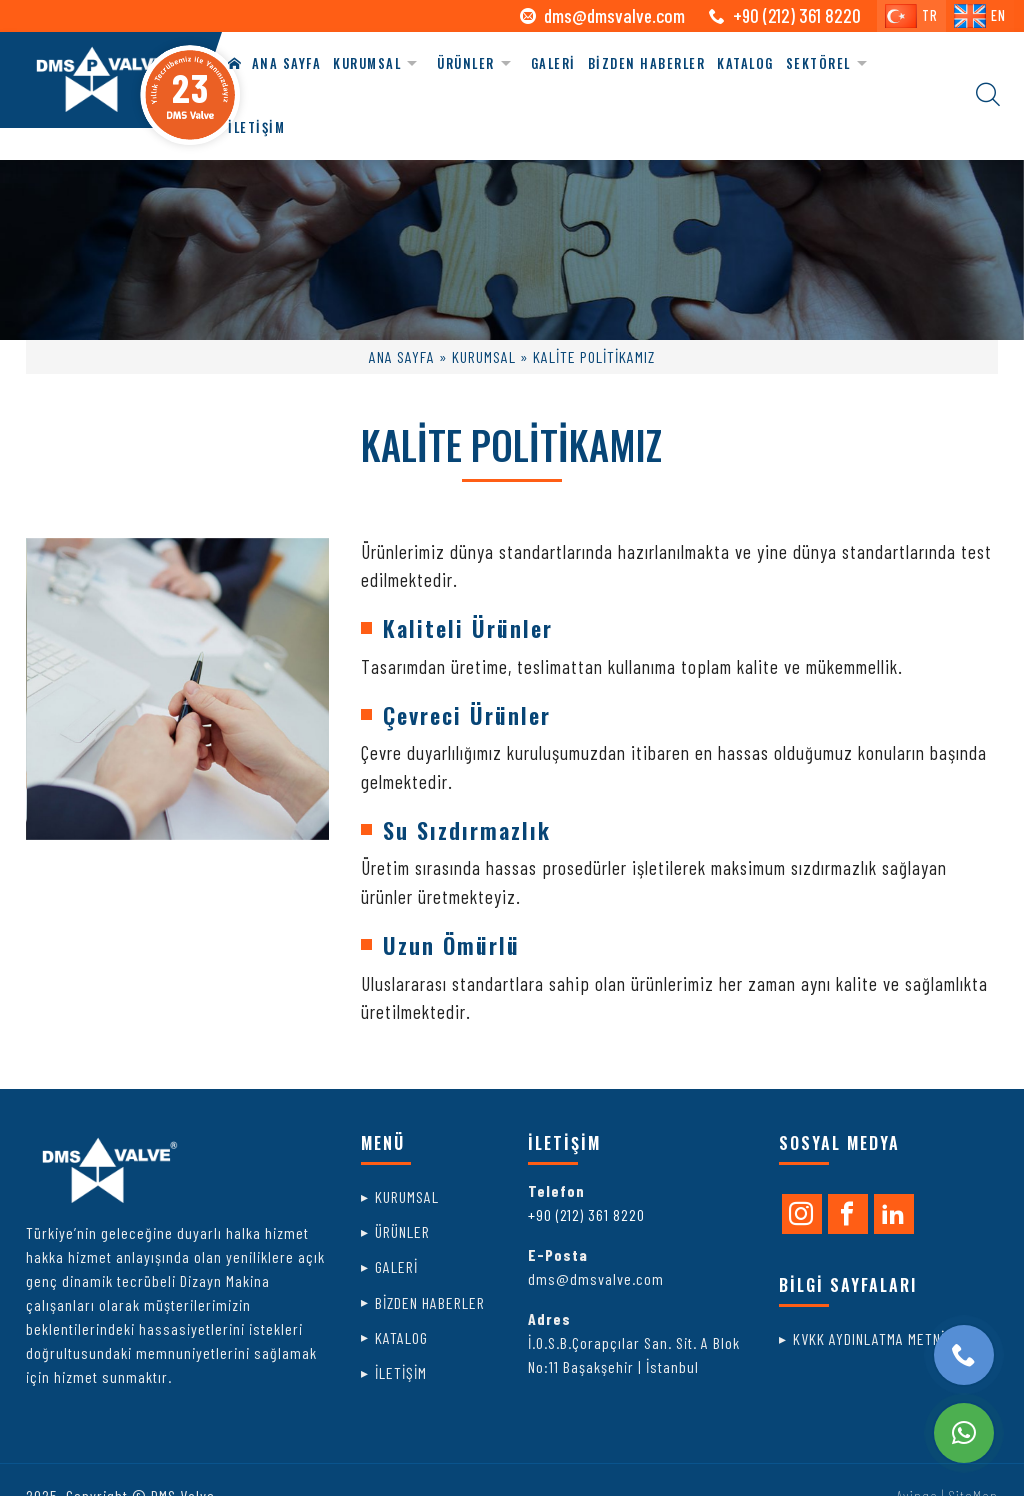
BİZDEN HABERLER (647, 63)
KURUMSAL (367, 63)
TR (911, 16)
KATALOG (745, 63)
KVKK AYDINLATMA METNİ (869, 1338)
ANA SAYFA (274, 63)
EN (980, 16)
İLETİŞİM (256, 127)
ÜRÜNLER (466, 63)
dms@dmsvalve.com (614, 15)
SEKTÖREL (818, 63)
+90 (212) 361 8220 (586, 1214)
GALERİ (553, 63)
